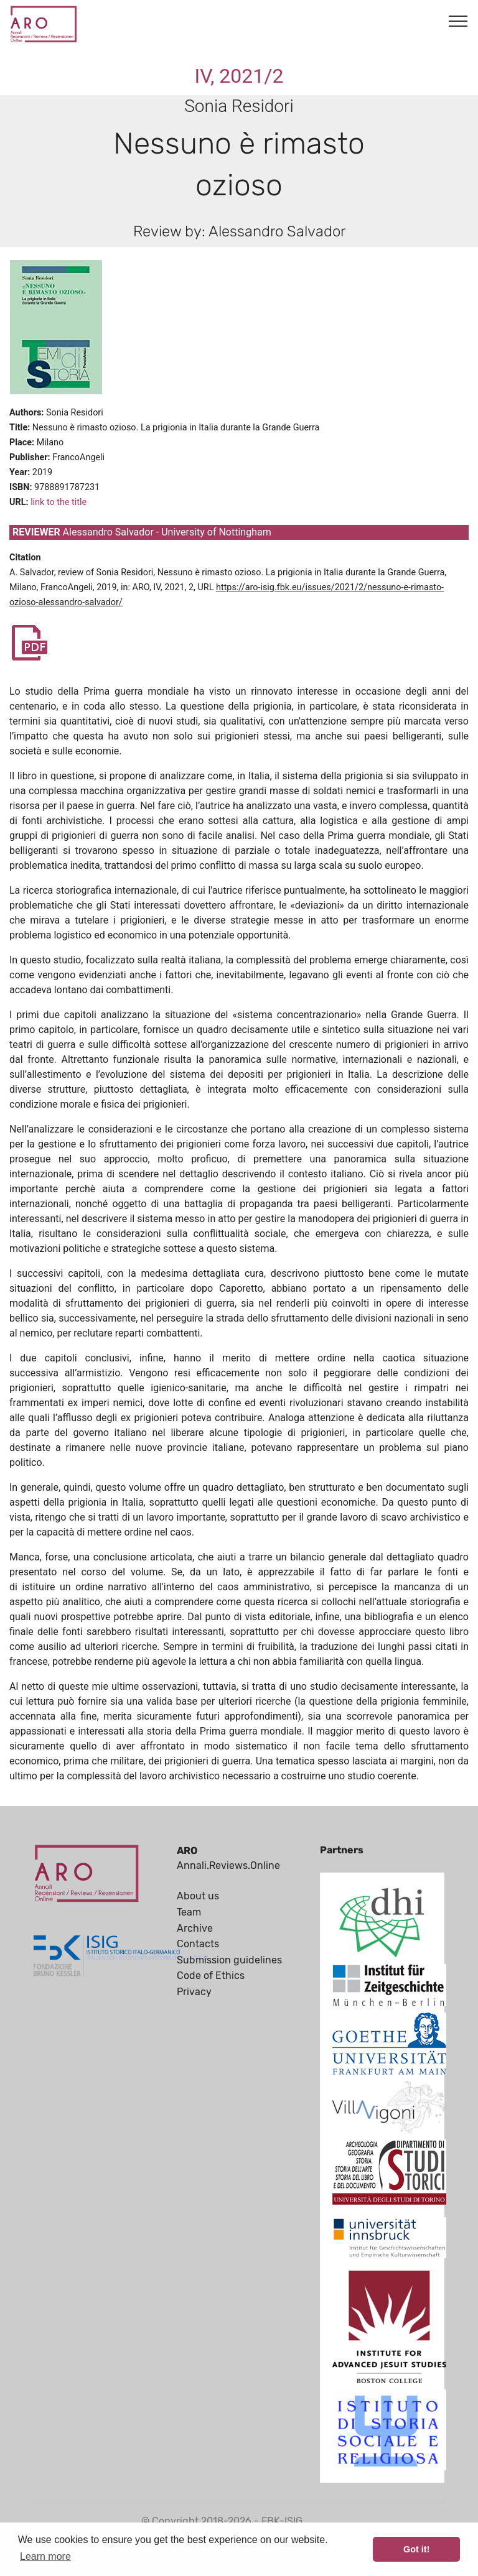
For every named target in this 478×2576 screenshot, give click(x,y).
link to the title (58, 502)
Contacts (198, 1944)
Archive (195, 1928)
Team (189, 1912)
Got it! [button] (416, 2549)
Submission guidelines (229, 1960)
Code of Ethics (211, 1975)
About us (198, 1896)
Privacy (194, 1992)
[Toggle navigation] (458, 20)
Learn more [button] (45, 2556)
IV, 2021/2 (239, 76)
